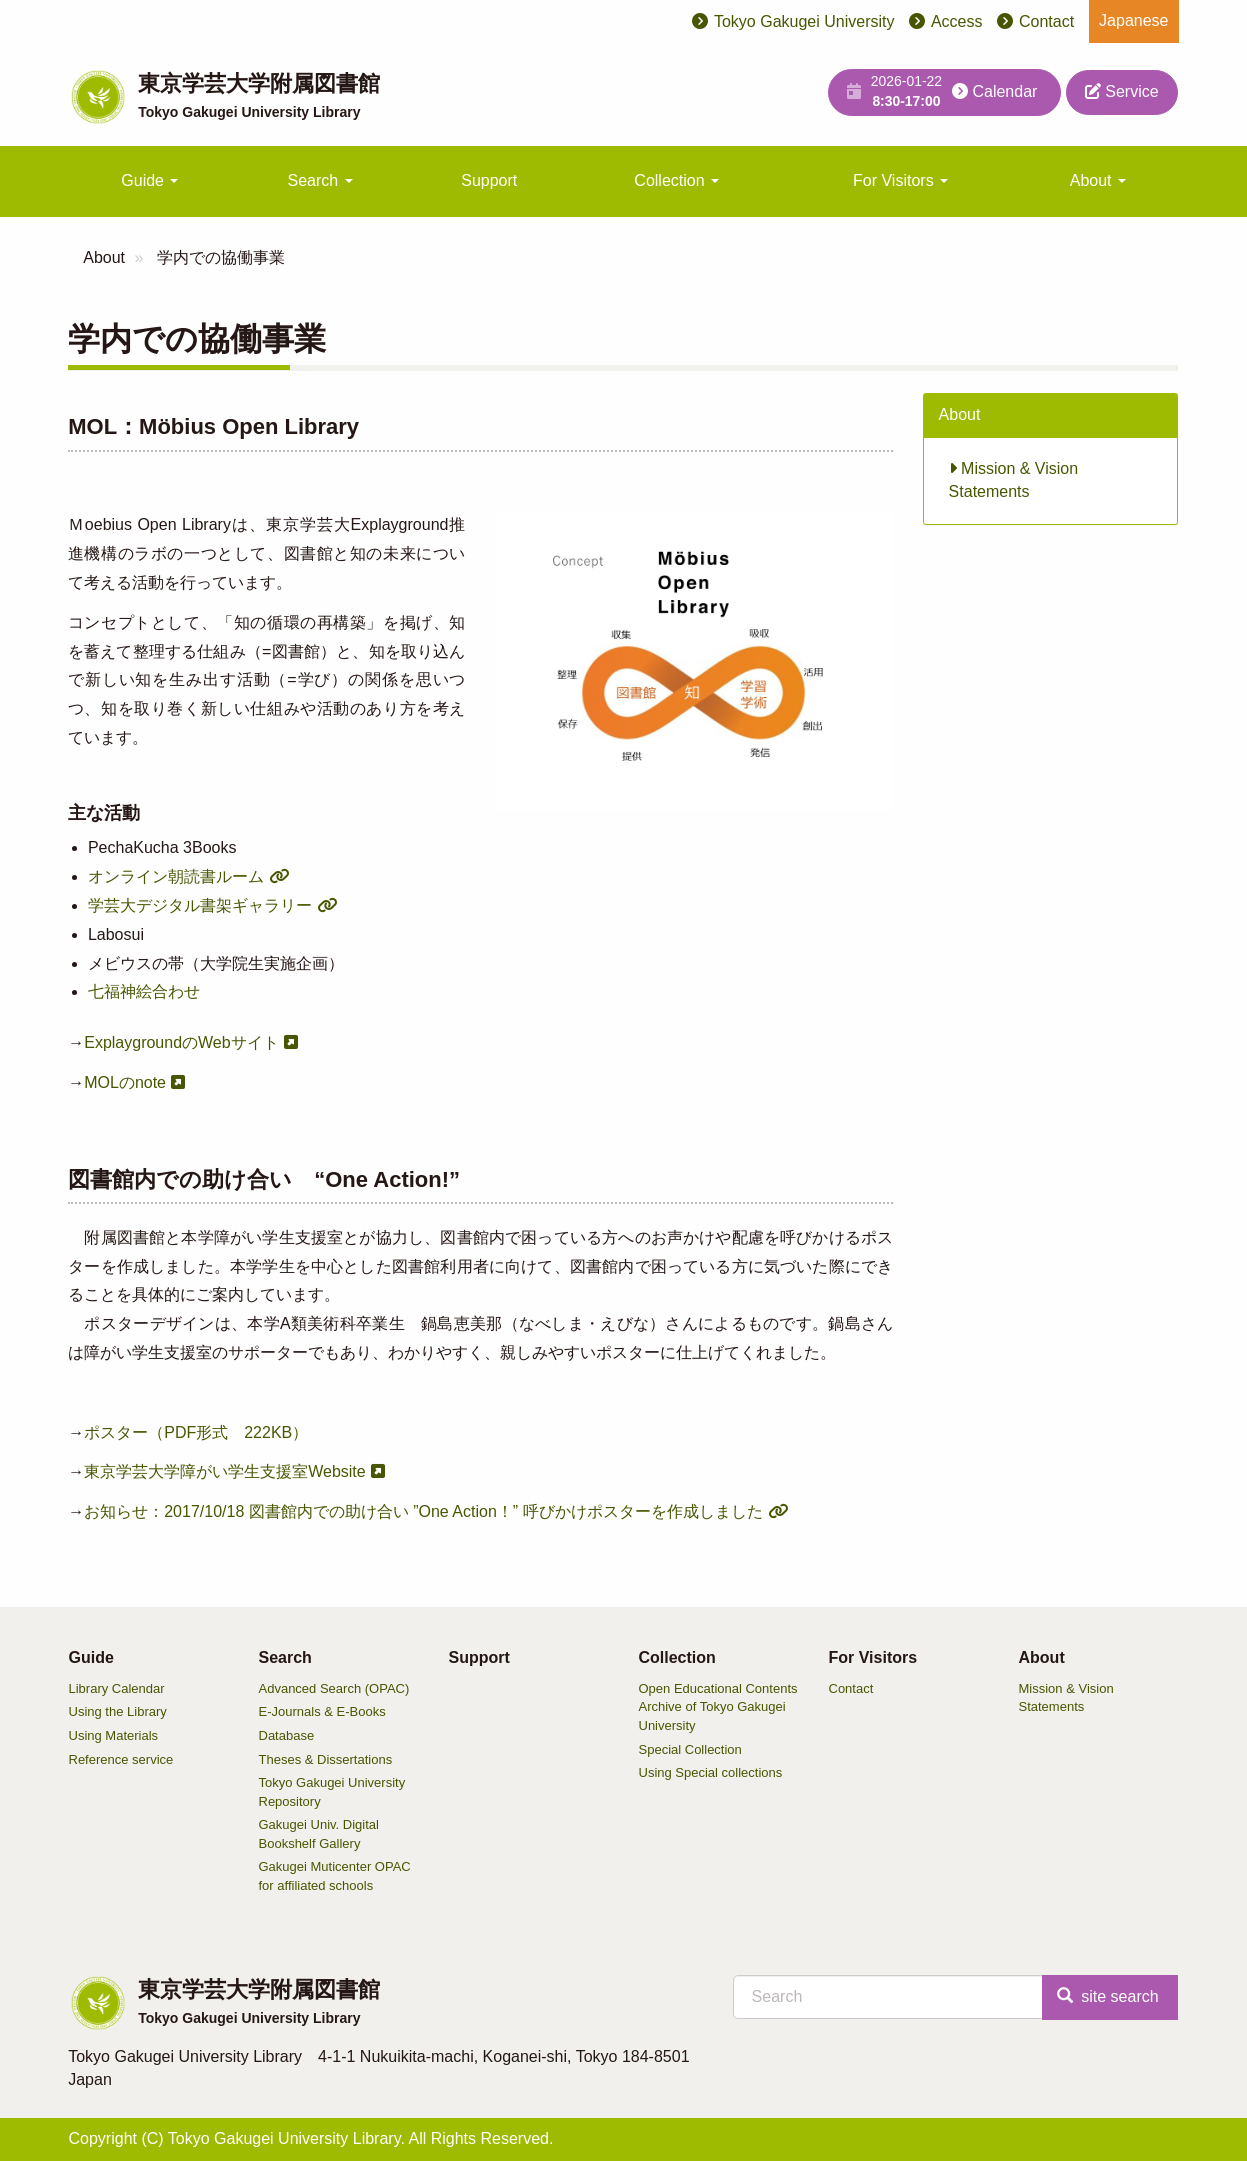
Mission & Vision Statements (1014, 480)
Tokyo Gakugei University (804, 21)
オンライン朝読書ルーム (176, 876)
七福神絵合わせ (144, 991)
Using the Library (118, 1711)
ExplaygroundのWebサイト (181, 1042)
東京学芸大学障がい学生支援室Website (225, 1471)
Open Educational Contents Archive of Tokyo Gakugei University (718, 1707)
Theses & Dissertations (326, 1759)
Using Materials (114, 1735)
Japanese (1133, 20)
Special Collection (690, 1749)
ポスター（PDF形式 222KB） (196, 1432)
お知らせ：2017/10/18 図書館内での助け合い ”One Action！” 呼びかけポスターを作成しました (423, 1511)
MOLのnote (125, 1082)
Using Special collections (711, 1772)
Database (287, 1735)
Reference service (121, 1759)
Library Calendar (117, 1688)
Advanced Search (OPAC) (334, 1688)
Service (1122, 91)
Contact (1046, 21)
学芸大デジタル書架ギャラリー (200, 905)
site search (1108, 1996)
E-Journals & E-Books (322, 1711)
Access (957, 21)
